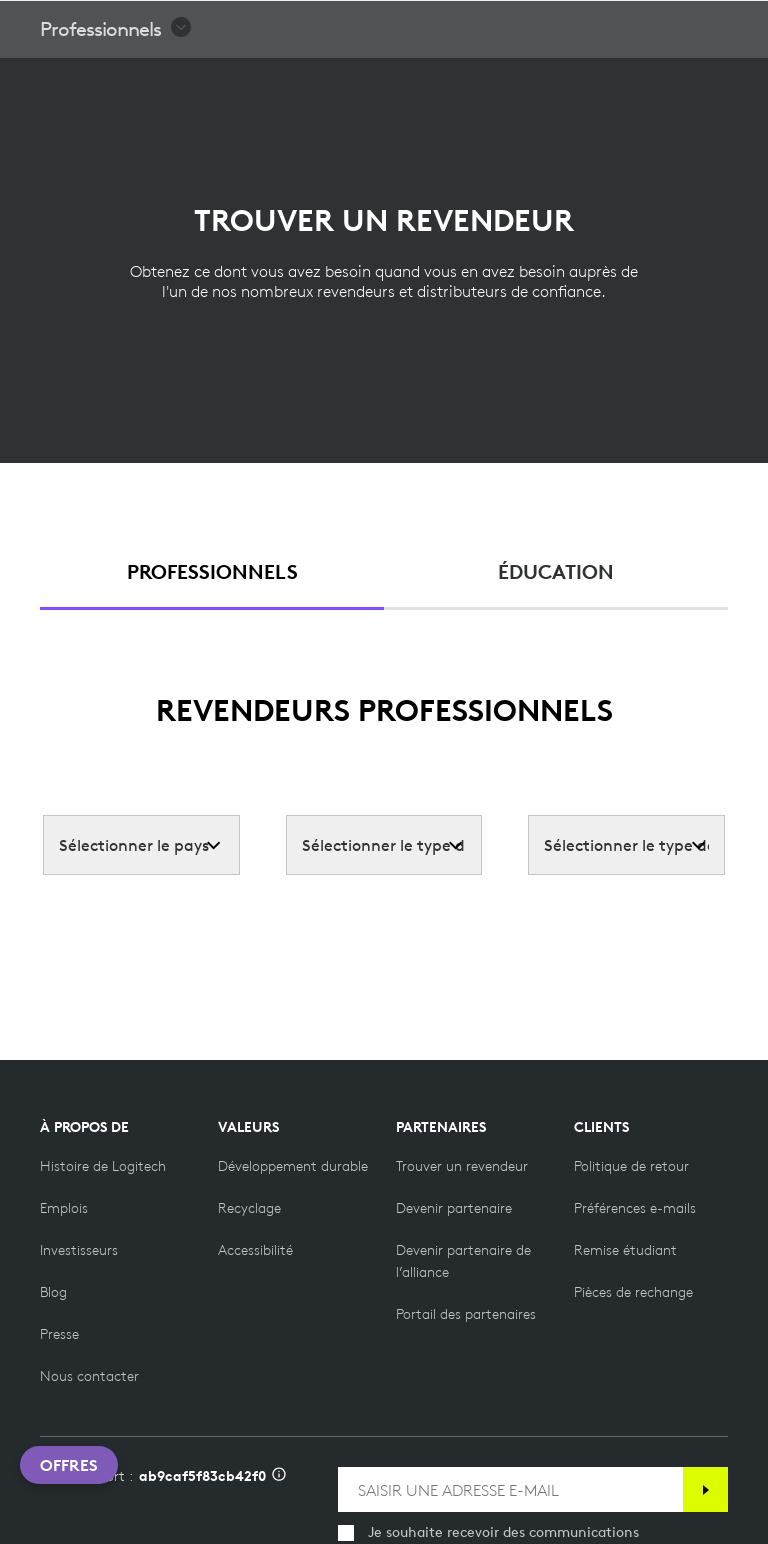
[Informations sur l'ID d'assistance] (279, 1476)
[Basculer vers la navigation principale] (744, 24)
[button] (116, 79)
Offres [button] (69, 1465)
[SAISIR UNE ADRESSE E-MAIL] (510, 1489)
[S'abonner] (705, 1489)
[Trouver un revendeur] (462, 1166)
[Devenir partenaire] (454, 1208)
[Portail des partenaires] (466, 1314)
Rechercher (628, 26)
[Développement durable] (293, 1166)
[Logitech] (145, 24)
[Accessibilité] (255, 1250)
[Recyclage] (249, 1208)
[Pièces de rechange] (633, 1292)
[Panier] (689, 25)
